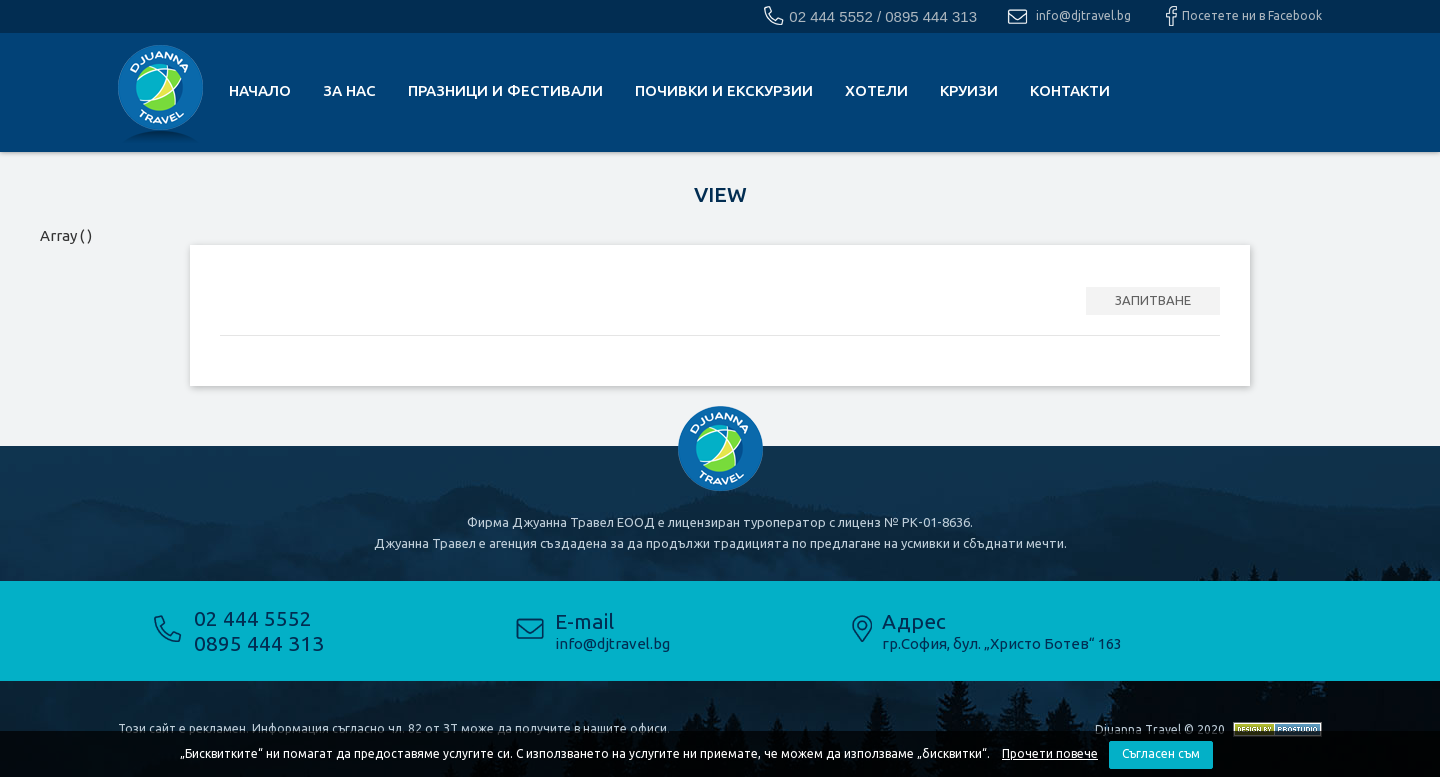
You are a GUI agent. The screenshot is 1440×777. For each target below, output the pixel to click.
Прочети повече (1050, 753)
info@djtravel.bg (1083, 15)
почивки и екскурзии (724, 90)
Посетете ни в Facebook (1252, 15)
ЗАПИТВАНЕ (1153, 300)
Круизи (969, 90)
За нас (349, 90)
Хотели (876, 90)
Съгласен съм (1161, 753)
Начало (260, 90)
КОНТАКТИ (1070, 90)
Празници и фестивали (505, 90)
